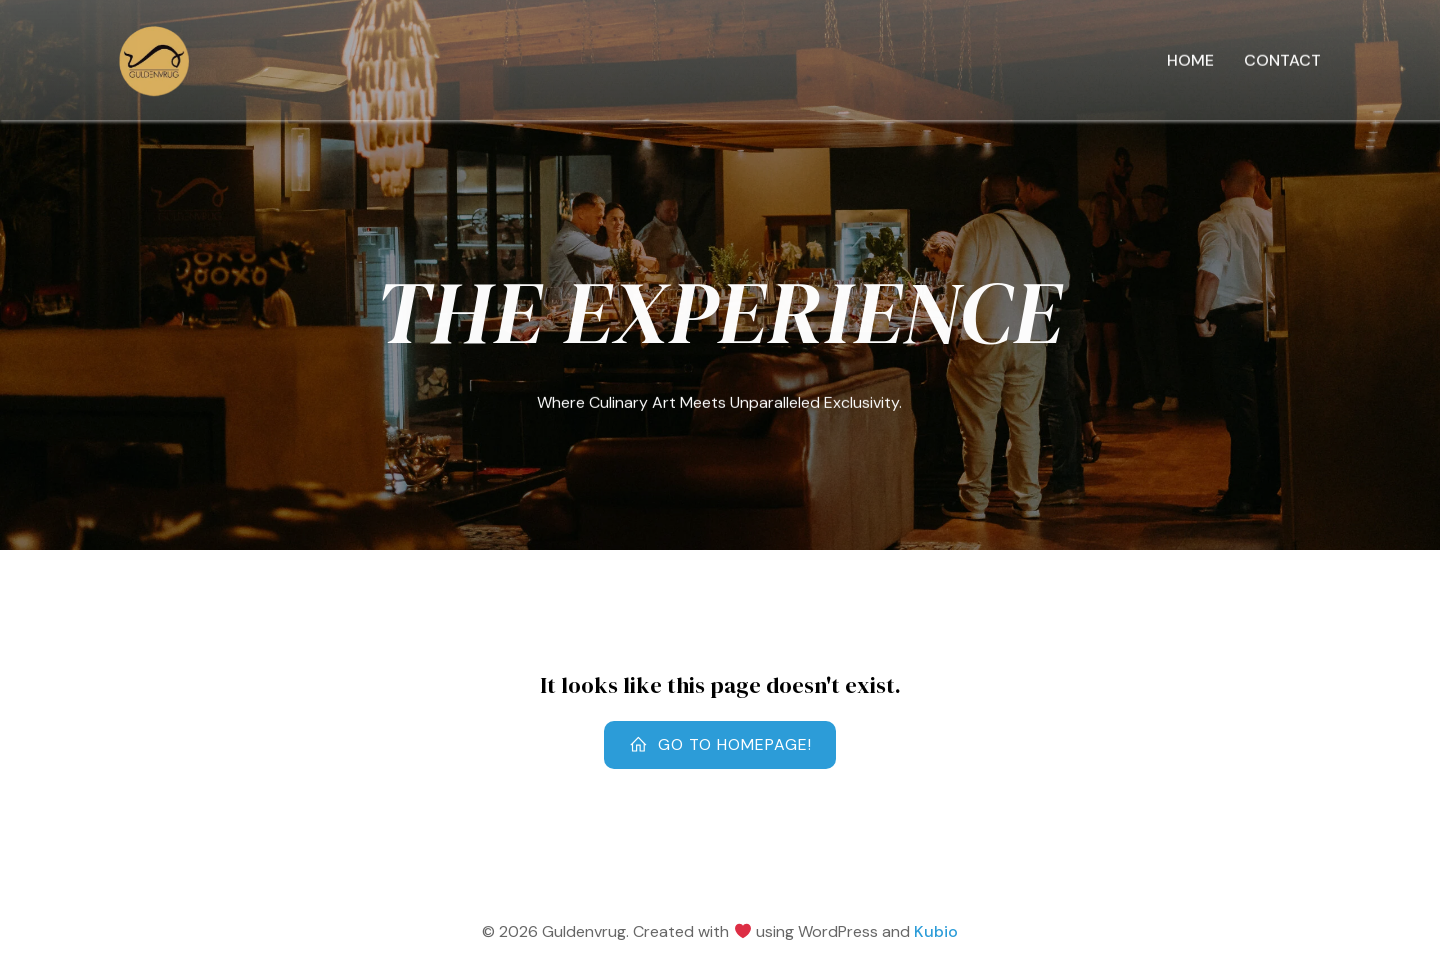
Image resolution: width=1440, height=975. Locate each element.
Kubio (936, 931)
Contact (1282, 61)
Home (1190, 61)
